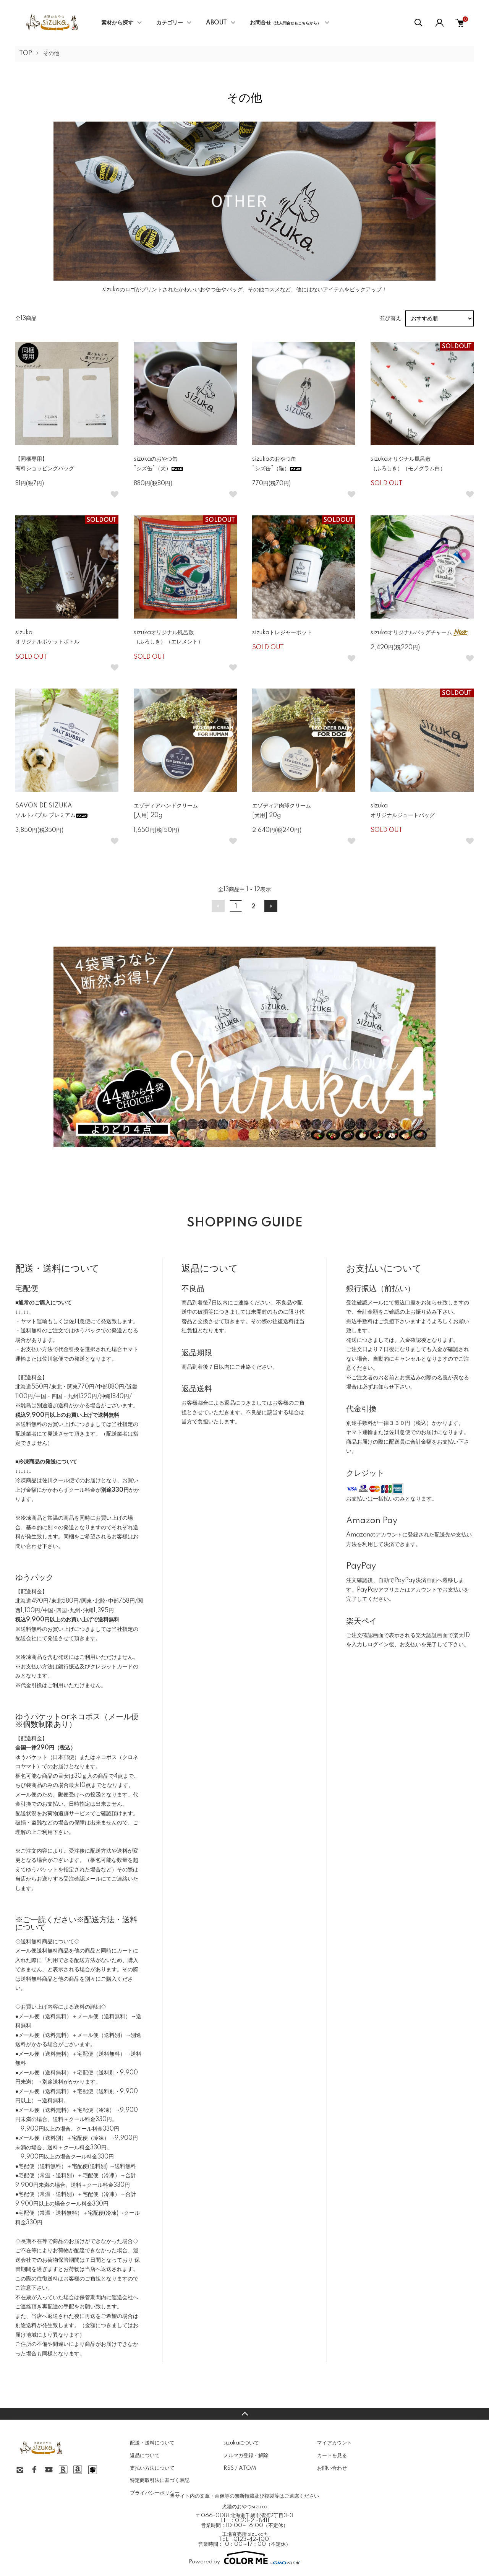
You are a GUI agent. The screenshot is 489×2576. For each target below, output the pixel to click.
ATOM (247, 2468)
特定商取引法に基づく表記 (159, 2480)
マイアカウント (334, 2443)
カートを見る (332, 2455)
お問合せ (285, 23)
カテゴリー (169, 23)
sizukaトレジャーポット (282, 633)
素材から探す (117, 23)
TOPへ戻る (244, 2414)
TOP (25, 53)
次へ (270, 906)
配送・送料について (152, 2443)
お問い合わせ (332, 2468)
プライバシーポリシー (155, 2493)
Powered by (244, 2558)
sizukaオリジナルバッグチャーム (420, 633)
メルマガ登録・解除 (245, 2455)
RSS (228, 2468)
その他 (51, 53)
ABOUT (216, 23)
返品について (145, 2455)
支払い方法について (152, 2468)
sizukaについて (241, 2443)
